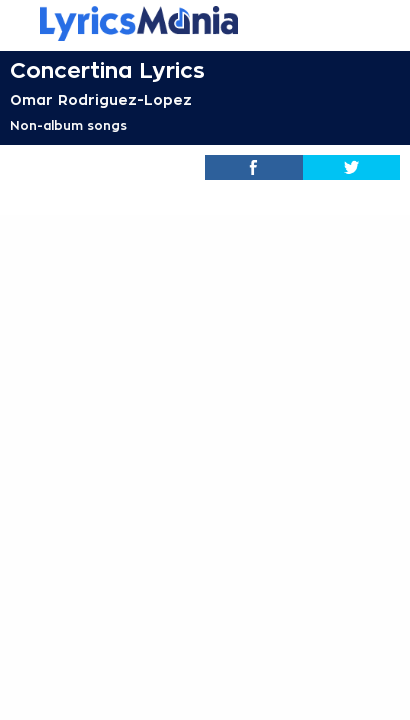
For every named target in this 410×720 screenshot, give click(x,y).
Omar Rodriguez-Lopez (101, 100)
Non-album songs (68, 126)
